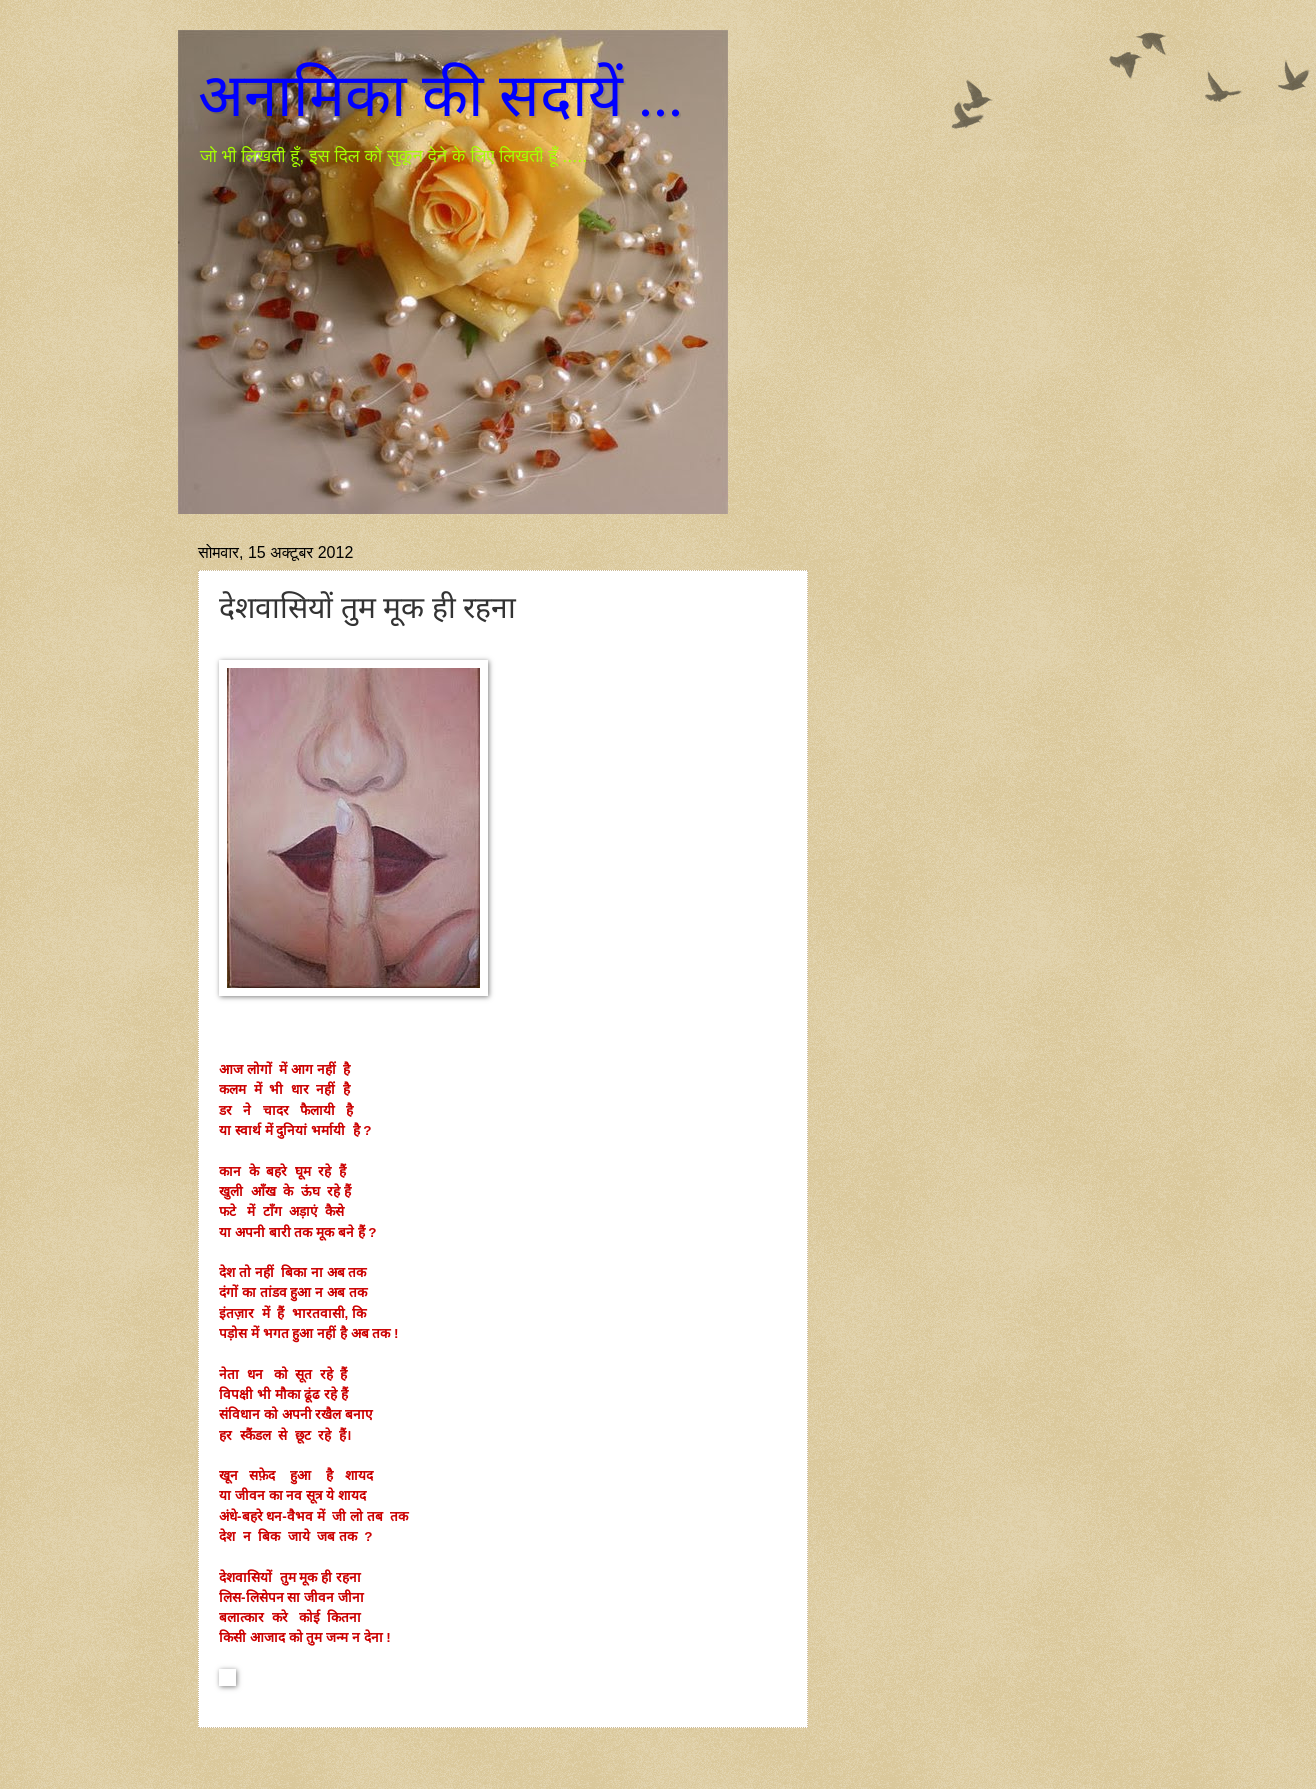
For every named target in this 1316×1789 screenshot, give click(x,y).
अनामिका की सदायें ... (440, 96)
